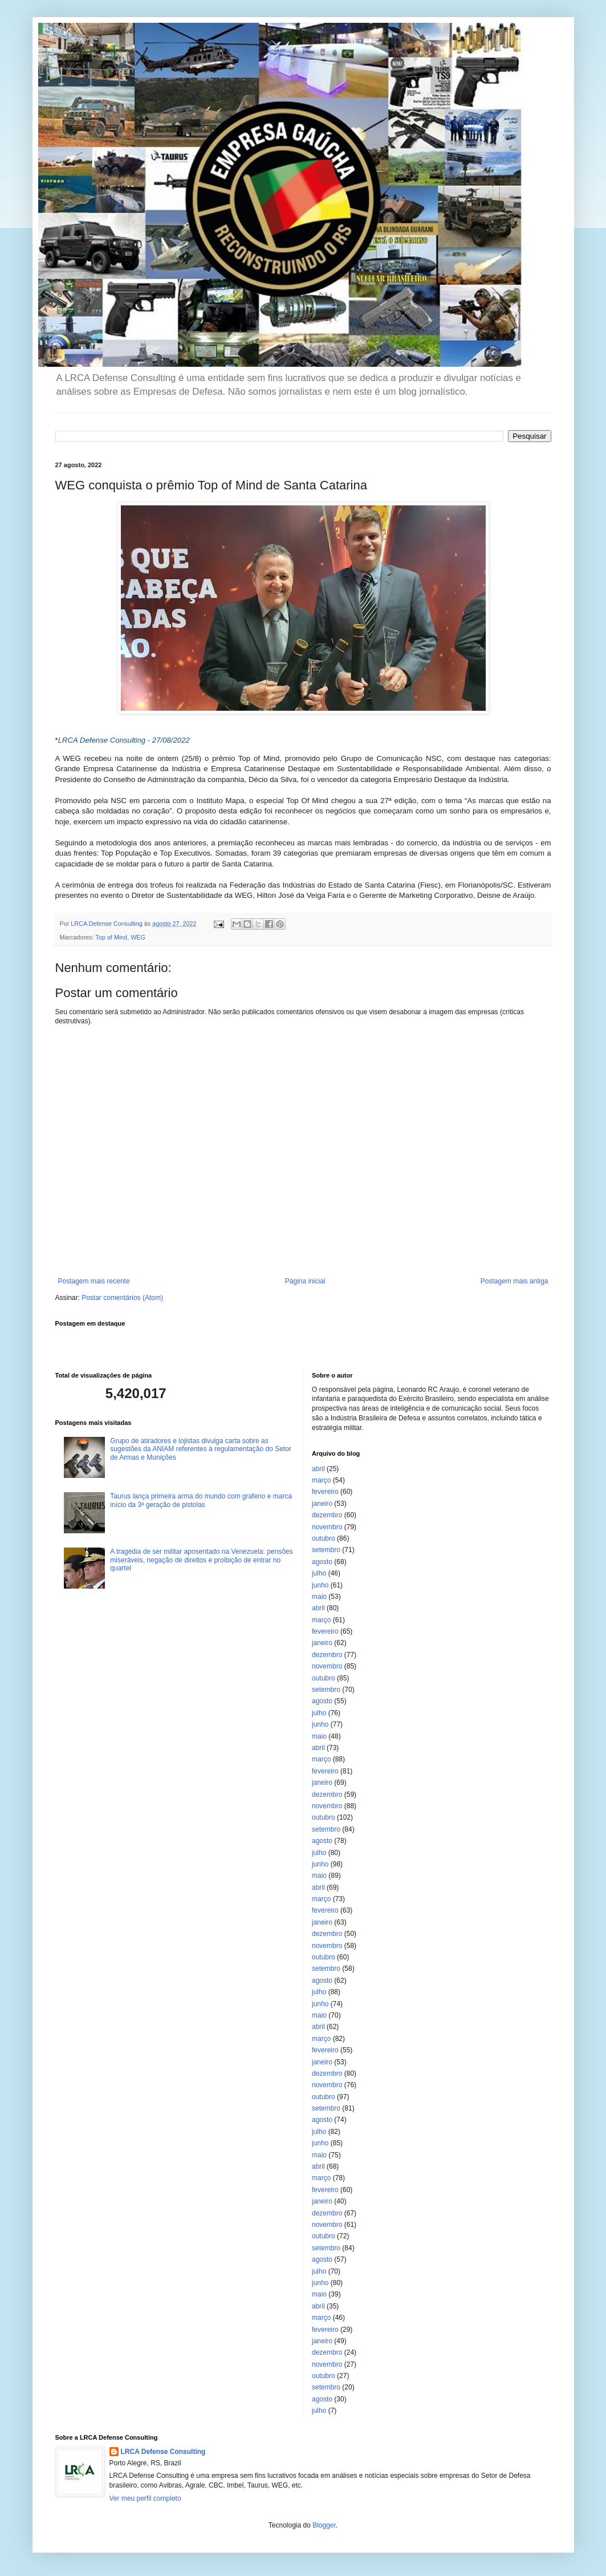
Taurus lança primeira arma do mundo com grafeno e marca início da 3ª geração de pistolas (201, 1500)
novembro (327, 1527)
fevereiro (325, 1492)
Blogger (324, 2525)
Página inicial (305, 1281)
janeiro (322, 1504)
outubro (323, 1538)
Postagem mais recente (94, 1281)
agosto (322, 1562)
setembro (326, 1550)
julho (319, 1573)
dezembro (327, 1515)
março (321, 1480)
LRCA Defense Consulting (163, 2452)
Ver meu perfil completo (145, 2498)
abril (318, 1469)
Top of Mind (111, 937)
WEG (138, 937)
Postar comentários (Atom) (122, 1298)
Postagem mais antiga (514, 1281)
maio (319, 1597)
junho (320, 1585)
